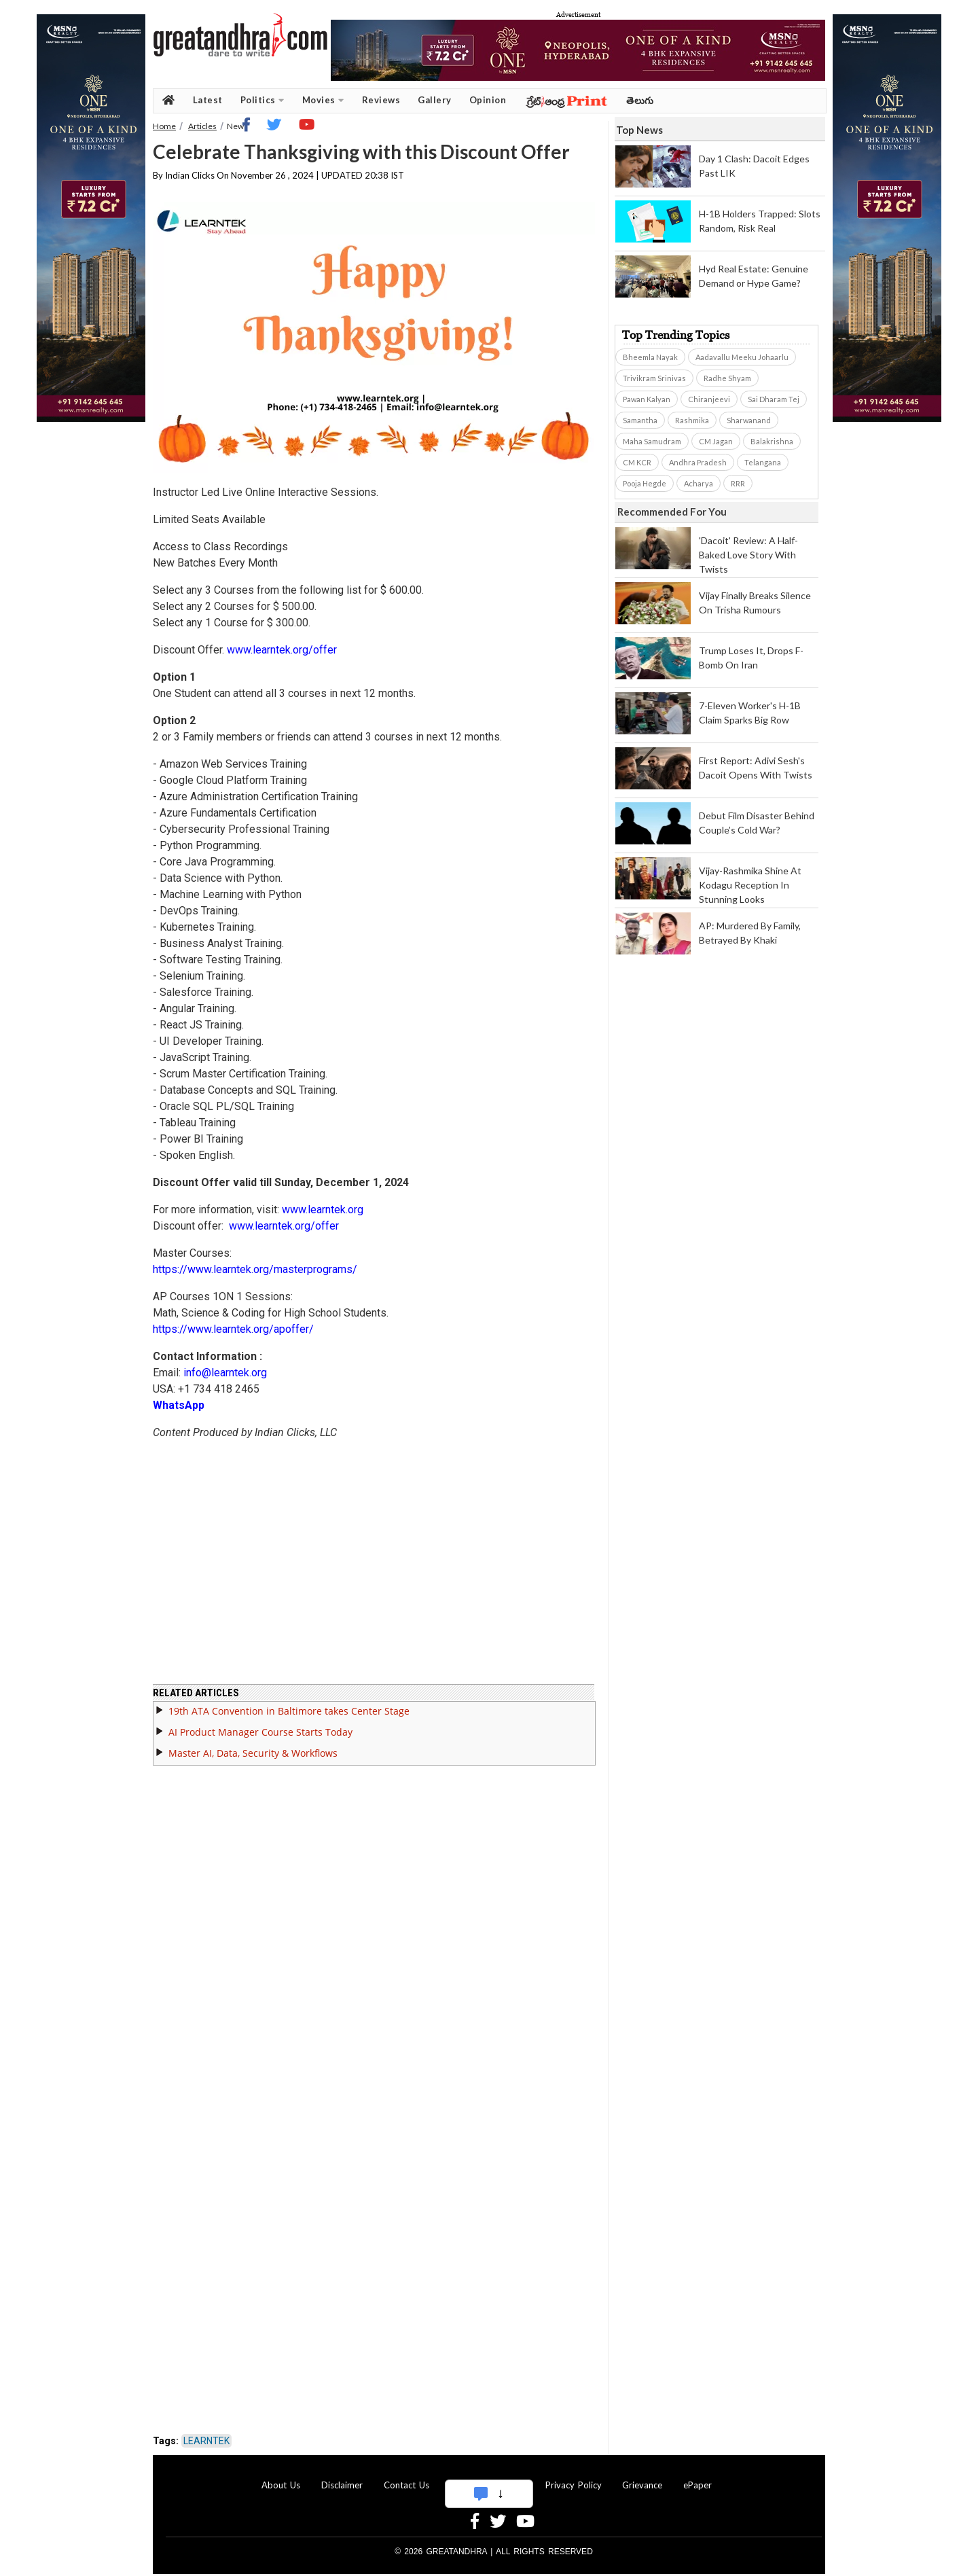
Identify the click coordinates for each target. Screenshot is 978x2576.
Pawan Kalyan (646, 399)
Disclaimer (342, 2485)
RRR (738, 483)
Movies (323, 100)
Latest (208, 99)
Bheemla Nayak (650, 357)
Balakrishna (771, 441)
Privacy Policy (573, 2485)
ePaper (697, 2485)
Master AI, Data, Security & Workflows (253, 1753)
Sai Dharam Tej (773, 399)
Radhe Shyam (727, 378)
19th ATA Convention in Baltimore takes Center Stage (289, 1710)
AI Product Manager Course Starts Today (260, 1731)
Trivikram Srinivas (654, 378)
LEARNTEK (206, 2440)
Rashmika (692, 420)
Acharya (698, 483)
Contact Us (406, 2485)
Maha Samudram (652, 441)
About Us (280, 2485)
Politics (262, 100)
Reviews (381, 99)
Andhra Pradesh (698, 462)
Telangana (762, 462)
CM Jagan (716, 441)
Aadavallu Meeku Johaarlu (742, 357)
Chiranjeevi (709, 399)
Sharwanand (749, 420)
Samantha (640, 420)
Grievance (642, 2485)
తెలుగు (640, 100)
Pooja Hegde (644, 483)
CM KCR (637, 462)
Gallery (435, 99)
